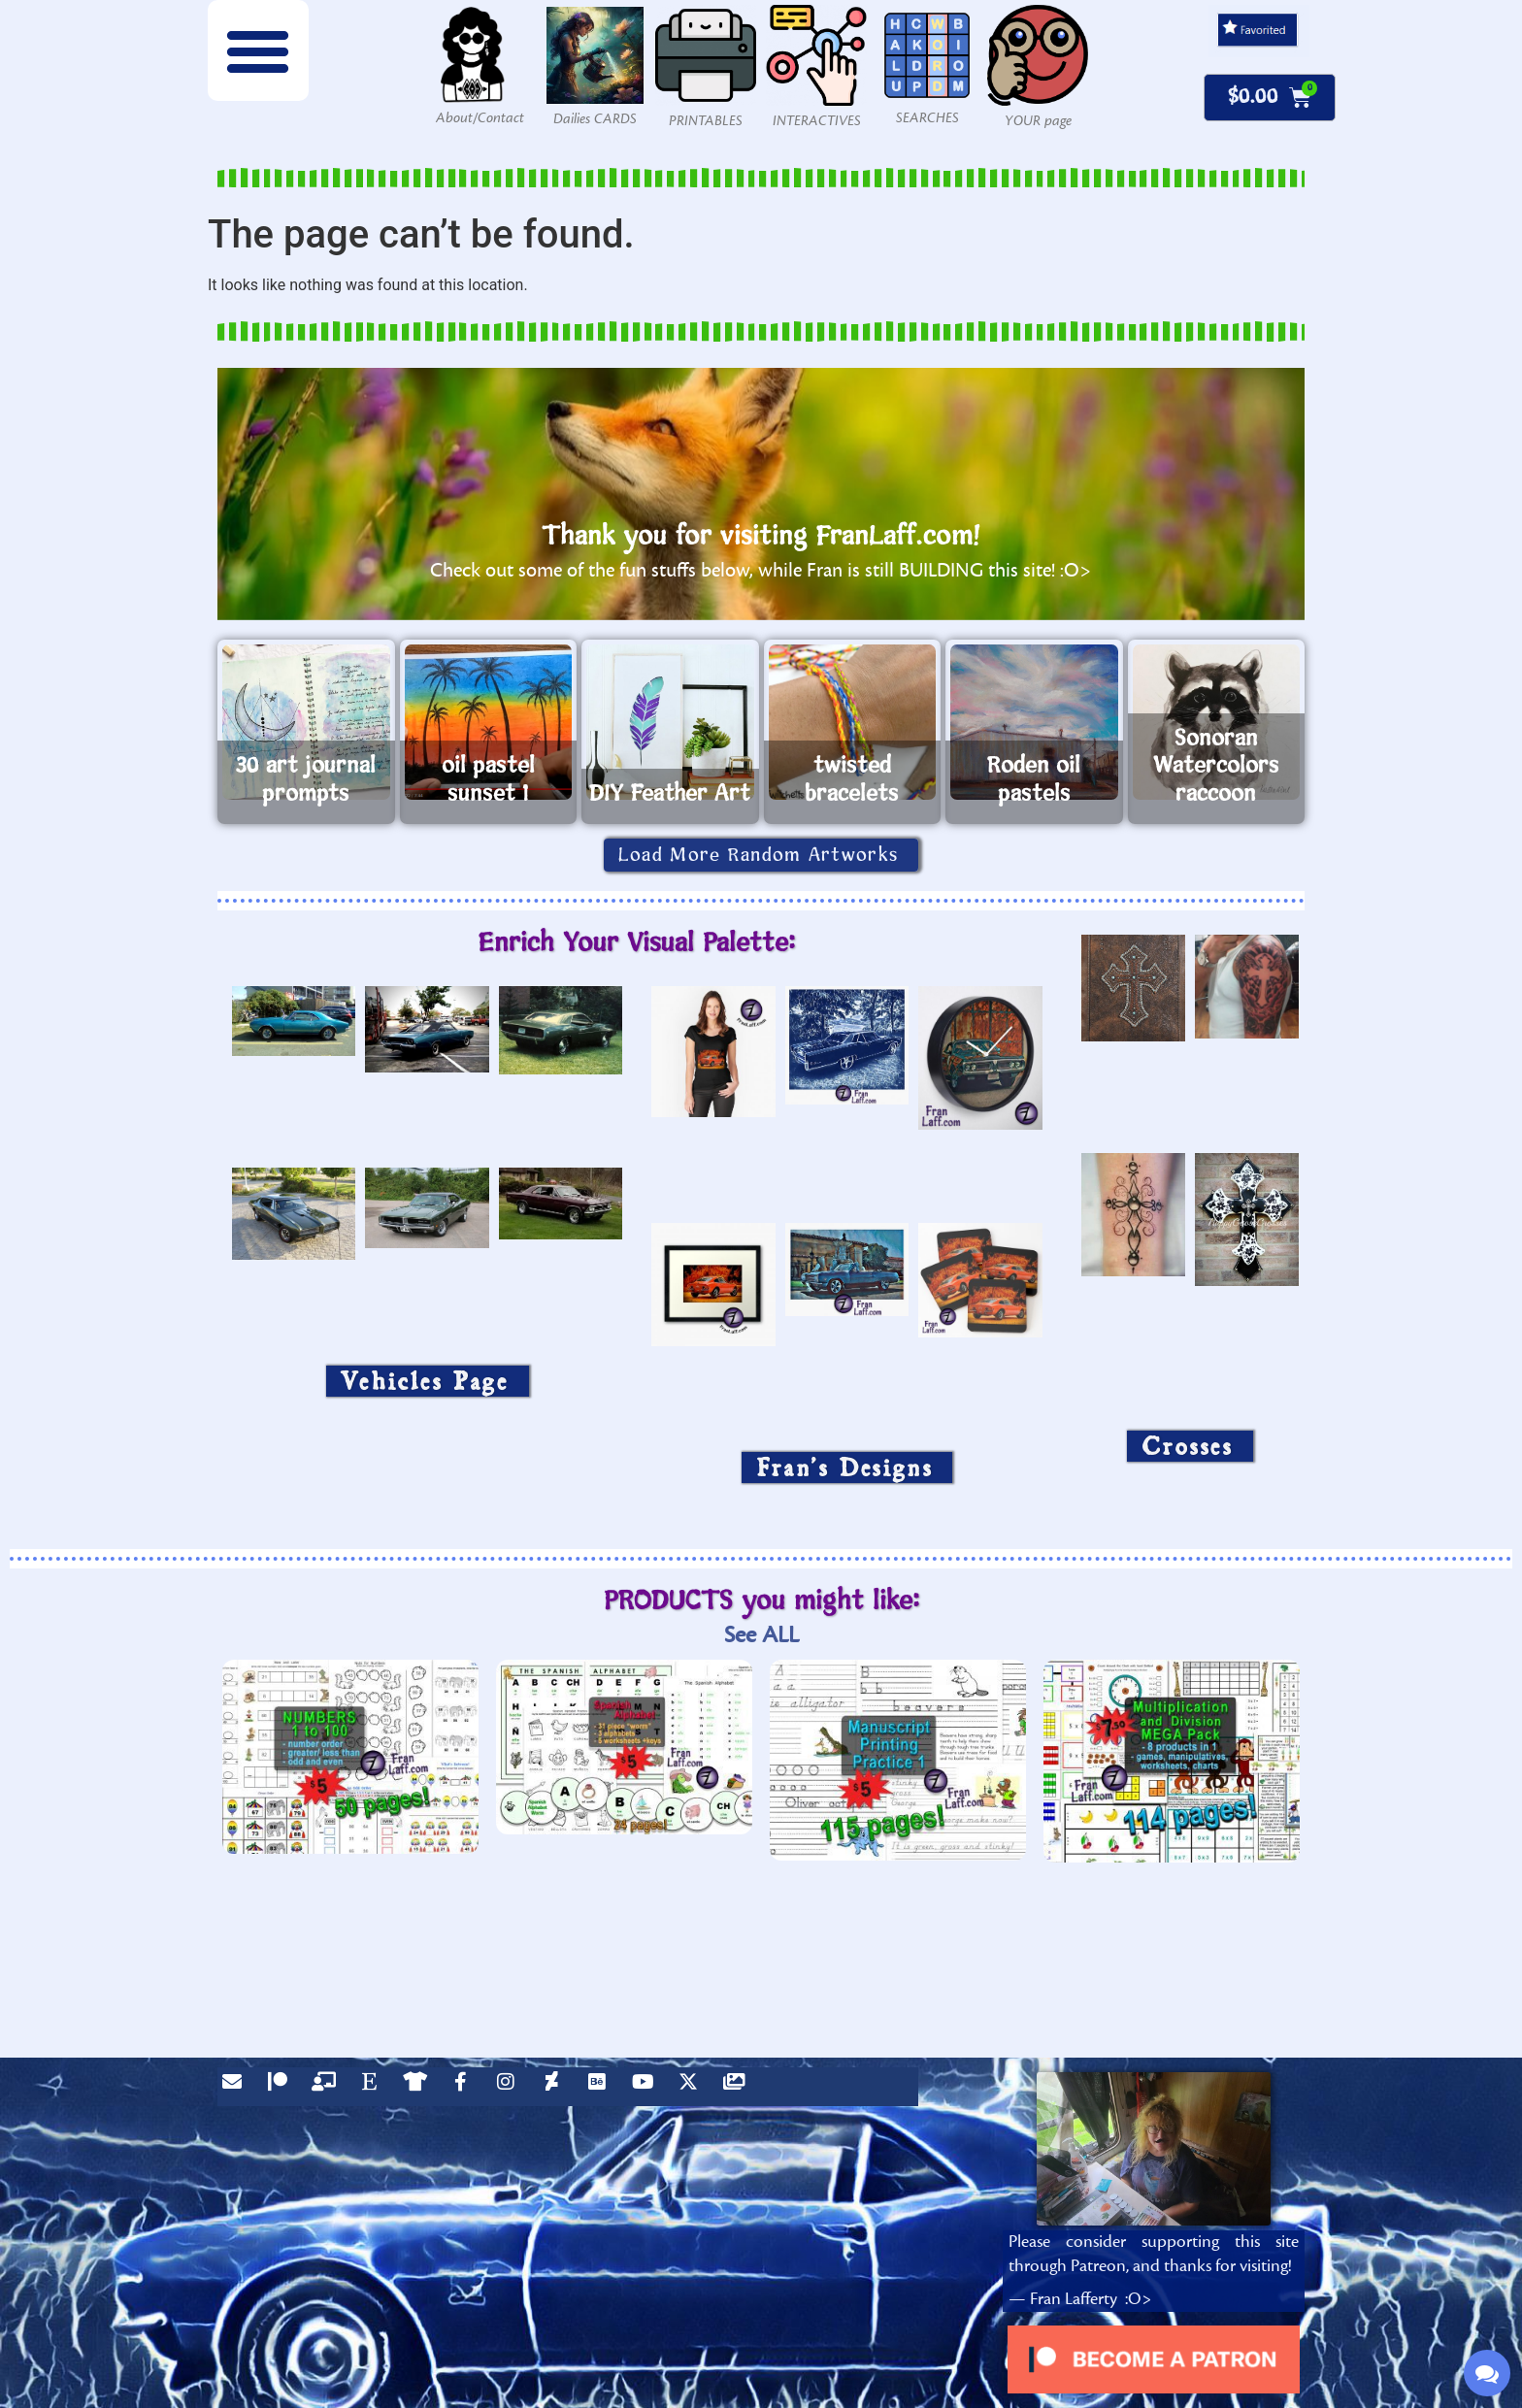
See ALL (761, 1635)
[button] (258, 50)
